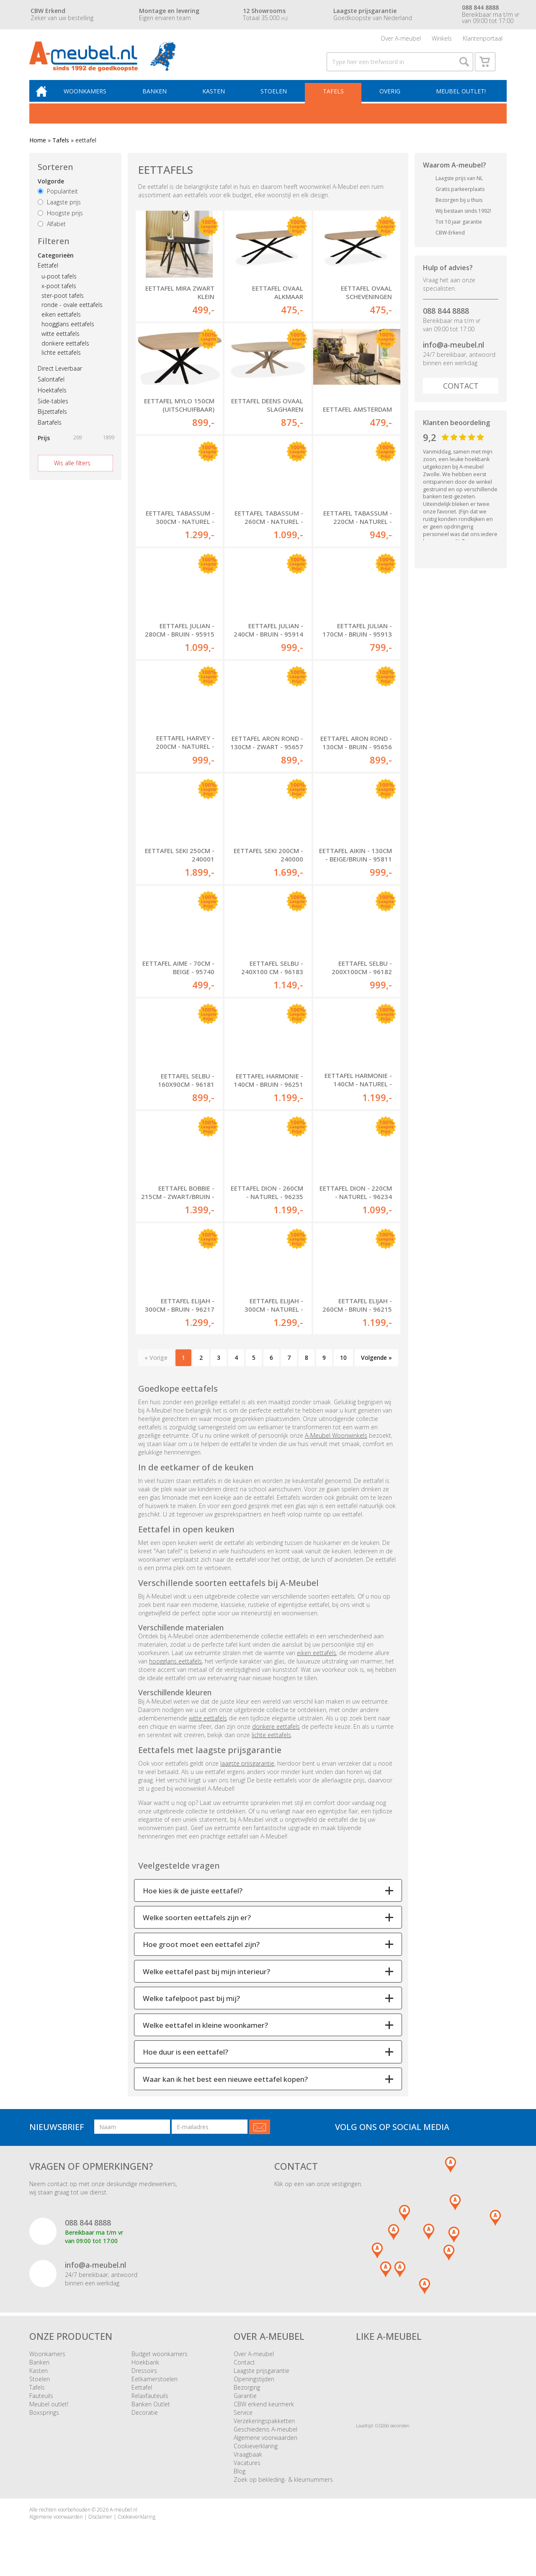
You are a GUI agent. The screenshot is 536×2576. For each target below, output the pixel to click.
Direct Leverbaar (60, 377)
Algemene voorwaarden (265, 2447)
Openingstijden (254, 2389)
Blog (239, 2481)
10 (343, 1367)
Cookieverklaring (256, 2456)
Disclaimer (100, 2526)
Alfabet (52, 232)
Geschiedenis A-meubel (265, 2439)
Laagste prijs (59, 210)
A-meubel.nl (123, 2519)
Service (243, 2422)
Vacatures (247, 2472)
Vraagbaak (248, 2464)
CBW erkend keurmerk (264, 2414)
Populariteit (58, 200)
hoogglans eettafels (67, 332)
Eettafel (48, 274)
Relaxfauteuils (149, 2405)
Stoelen (276, 99)
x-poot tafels (58, 294)
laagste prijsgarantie (247, 1773)
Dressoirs (144, 2380)
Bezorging (247, 2397)
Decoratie (144, 2422)
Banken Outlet (150, 2414)
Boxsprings (44, 2422)
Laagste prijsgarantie (261, 2380)
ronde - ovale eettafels (72, 313)
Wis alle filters (72, 471)
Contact (461, 394)
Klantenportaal (482, 40)
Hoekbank (145, 2372)
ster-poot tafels (62, 304)
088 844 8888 (446, 319)
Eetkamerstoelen (154, 2389)
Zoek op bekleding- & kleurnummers (283, 2489)
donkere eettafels (65, 352)
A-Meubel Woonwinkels (336, 1445)
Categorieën (56, 264)
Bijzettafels (52, 420)
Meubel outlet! (460, 99)
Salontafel (51, 388)
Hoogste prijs (60, 221)
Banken (159, 99)
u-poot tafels (59, 285)
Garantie (245, 2405)
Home (37, 148)
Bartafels (50, 431)
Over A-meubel (401, 40)
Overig (390, 99)
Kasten (217, 99)
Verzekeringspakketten (264, 2430)
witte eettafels (60, 342)
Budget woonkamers (159, 2363)
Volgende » (376, 1367)
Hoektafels (52, 398)
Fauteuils (41, 2405)
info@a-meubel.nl (453, 353)
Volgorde (51, 190)
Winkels (442, 40)
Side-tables (53, 409)
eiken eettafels (61, 323)
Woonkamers (91, 99)
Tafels (334, 99)
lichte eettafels (61, 361)
